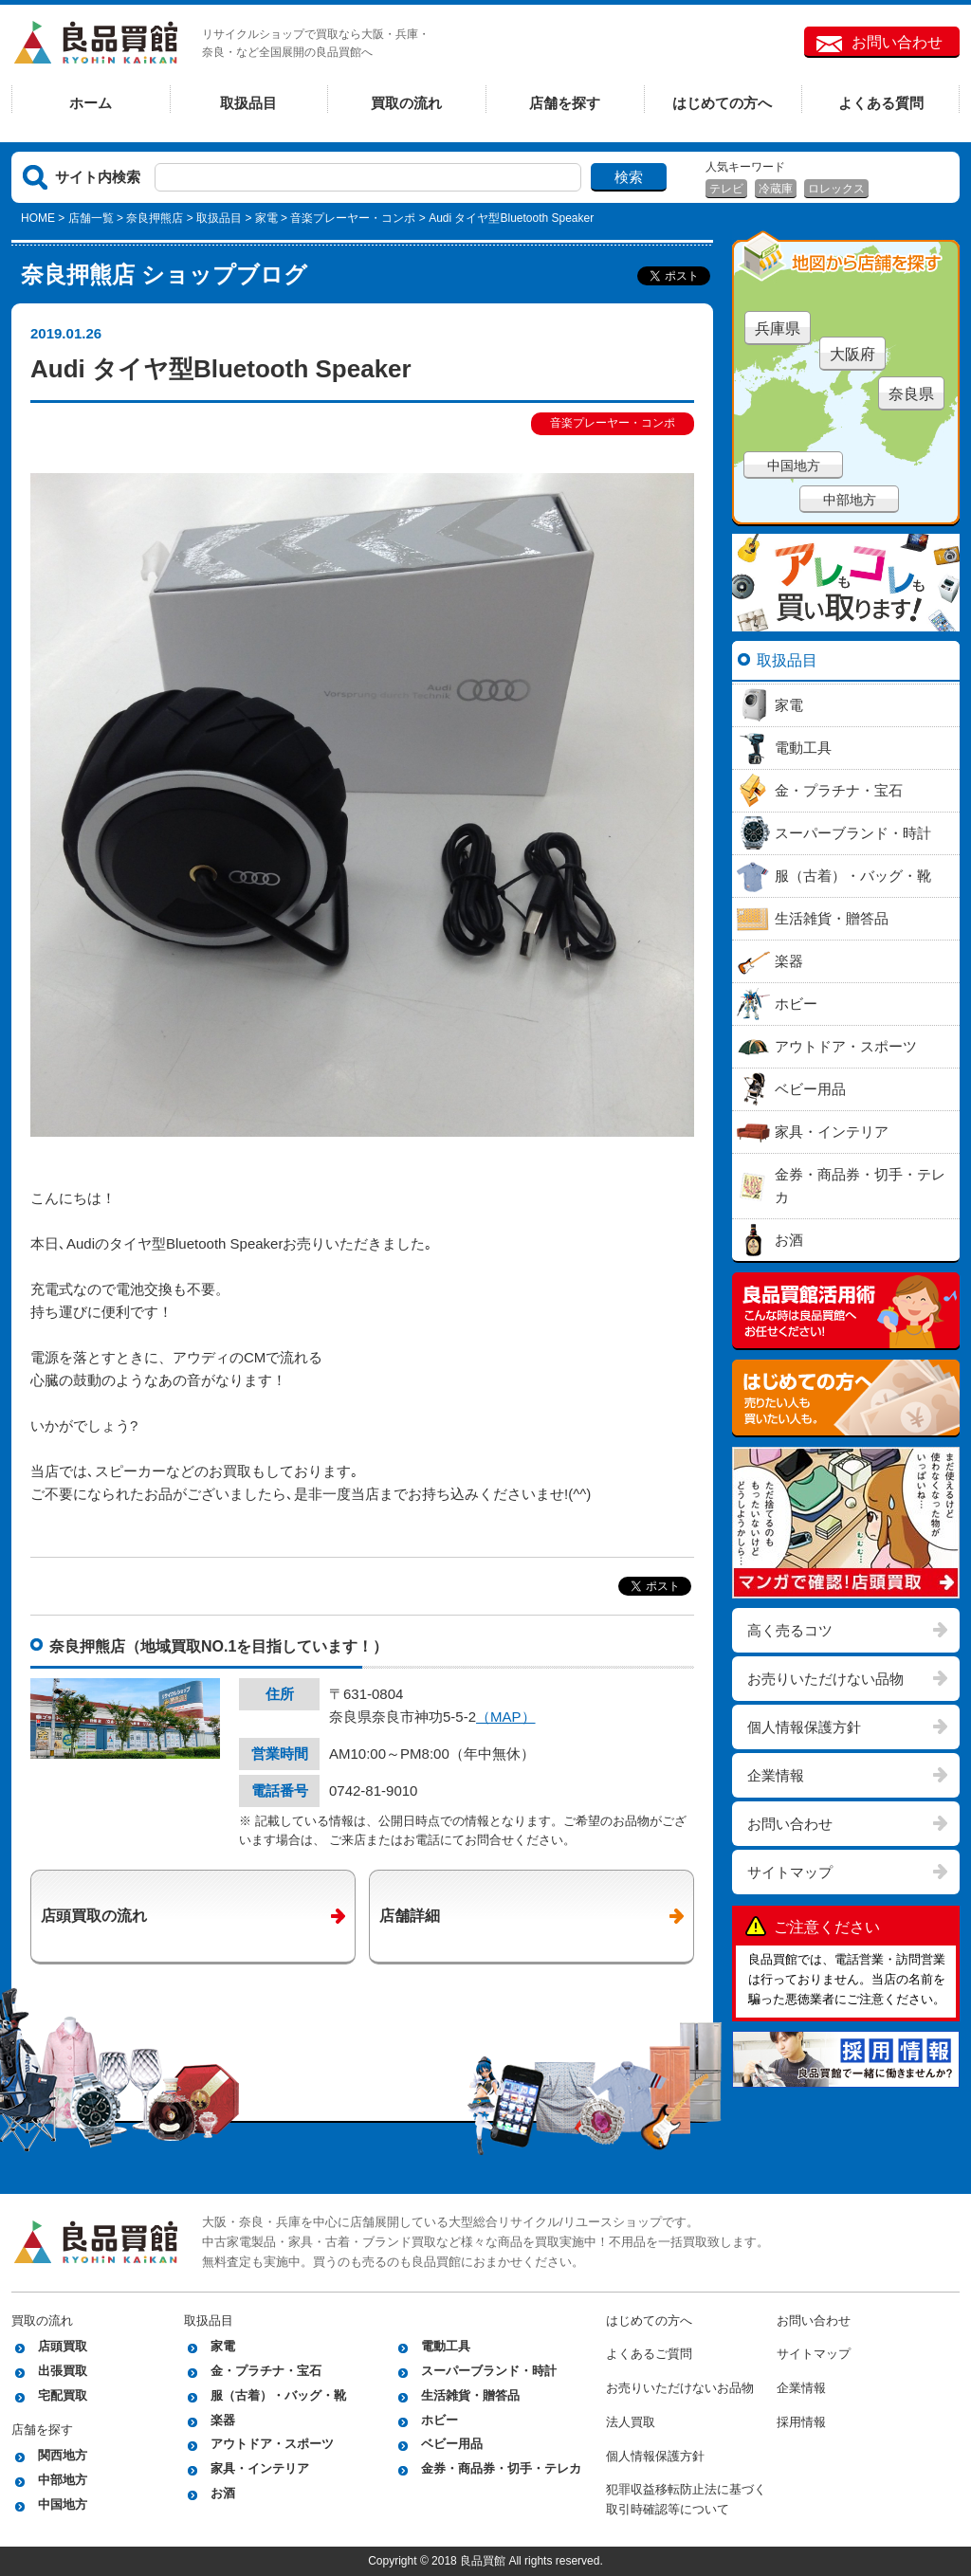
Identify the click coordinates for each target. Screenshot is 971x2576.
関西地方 (62, 2455)
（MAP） (506, 1716)
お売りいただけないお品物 (680, 2388)
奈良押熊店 (154, 218)
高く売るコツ (790, 1630)
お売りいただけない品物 (825, 1679)
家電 (266, 218)
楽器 (223, 2420)
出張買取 (62, 2371)
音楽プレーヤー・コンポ (352, 218)
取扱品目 (248, 103)
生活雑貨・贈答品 (470, 2395)
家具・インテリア (260, 2468)
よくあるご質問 (649, 2354)
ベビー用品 (452, 2444)
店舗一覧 (91, 218)
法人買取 (630, 2422)
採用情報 (801, 2422)
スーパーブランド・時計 (489, 2371)
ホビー (439, 2420)
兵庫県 (777, 328)
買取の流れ (406, 103)
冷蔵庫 (776, 188)
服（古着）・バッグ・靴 (278, 2395)
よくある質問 (881, 103)
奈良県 (911, 394)
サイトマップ (790, 1872)
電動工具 (445, 2346)
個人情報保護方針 (804, 1727)
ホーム (90, 103)
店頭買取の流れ (94, 1916)
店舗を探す (564, 103)
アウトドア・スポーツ (272, 2444)
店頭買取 (62, 2346)
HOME (38, 218)
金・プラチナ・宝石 (266, 2371)
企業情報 (775, 1775)
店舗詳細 (409, 1916)
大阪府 (852, 354)
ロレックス (836, 188)
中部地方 (849, 499)
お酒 (223, 2493)
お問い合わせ (897, 42)
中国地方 (793, 465)
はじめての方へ (722, 103)
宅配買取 (62, 2395)
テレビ (726, 188)
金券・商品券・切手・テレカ (501, 2468)
